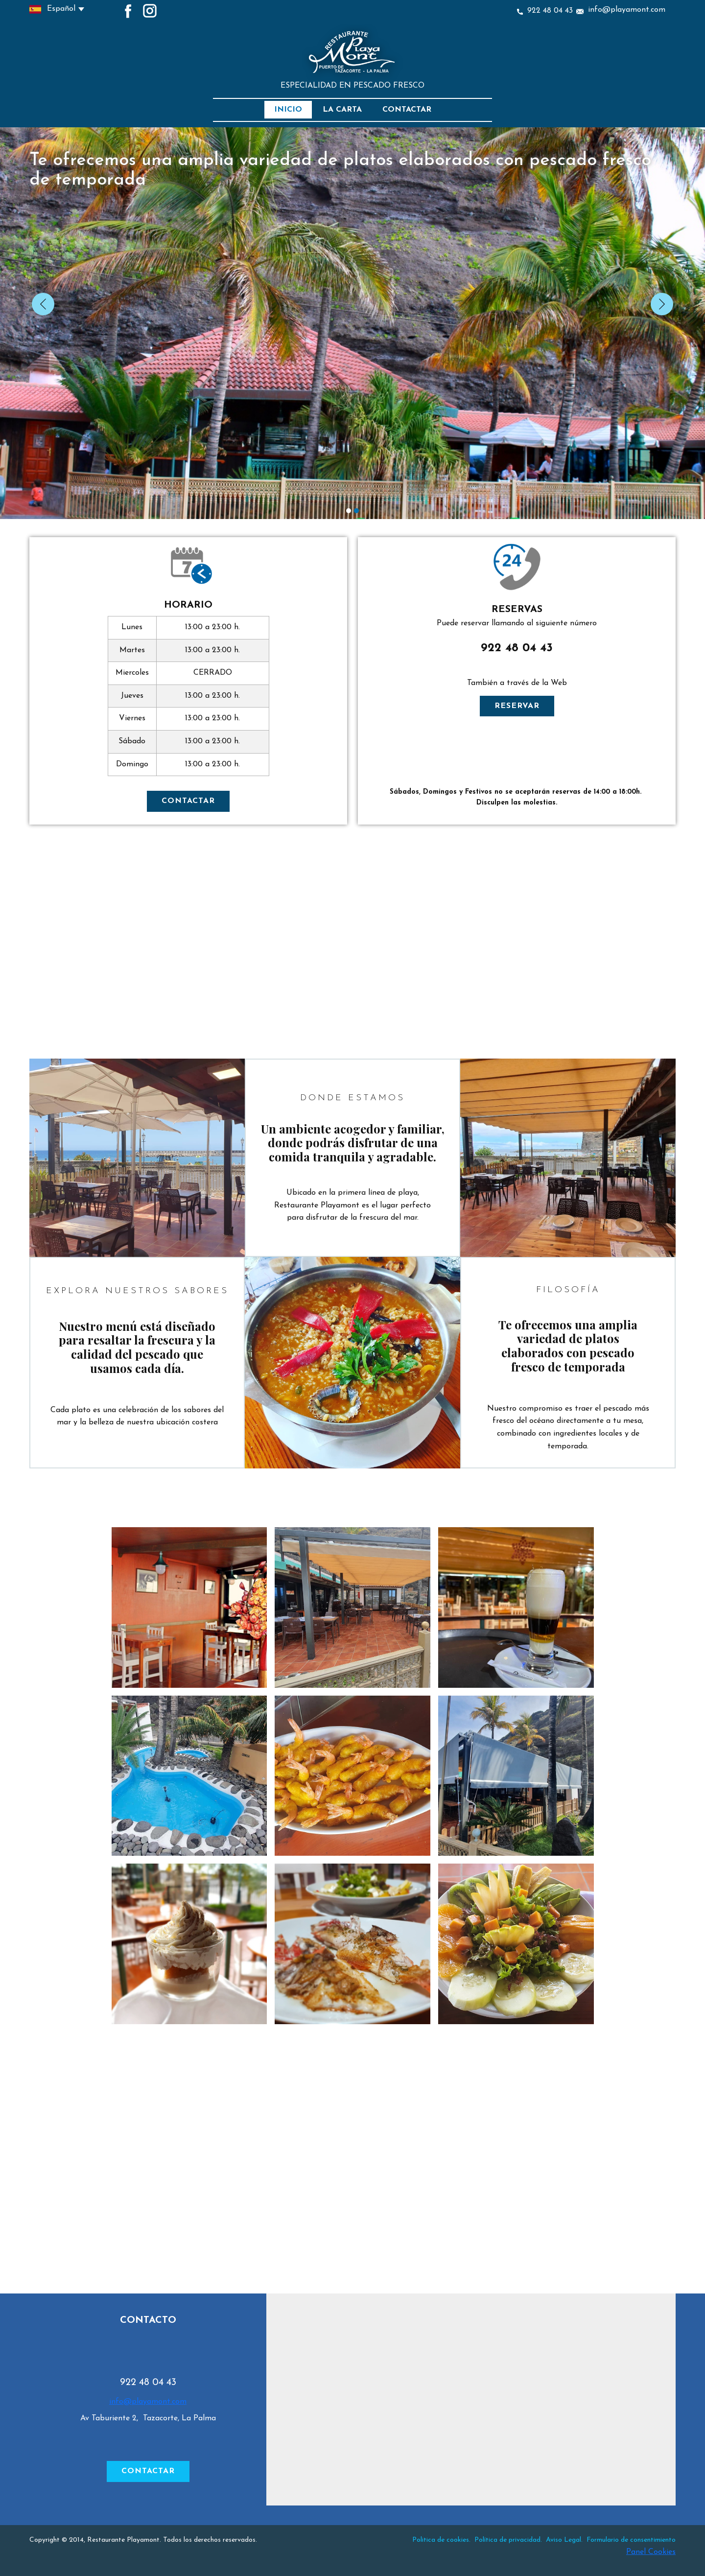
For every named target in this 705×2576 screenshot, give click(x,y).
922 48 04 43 (545, 11)
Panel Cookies (651, 2552)
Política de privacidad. (509, 2540)
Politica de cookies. (441, 2540)
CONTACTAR (188, 801)
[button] (43, 304)
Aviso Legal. (564, 2540)
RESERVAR (517, 706)
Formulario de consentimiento (631, 2540)
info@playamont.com (620, 10)
